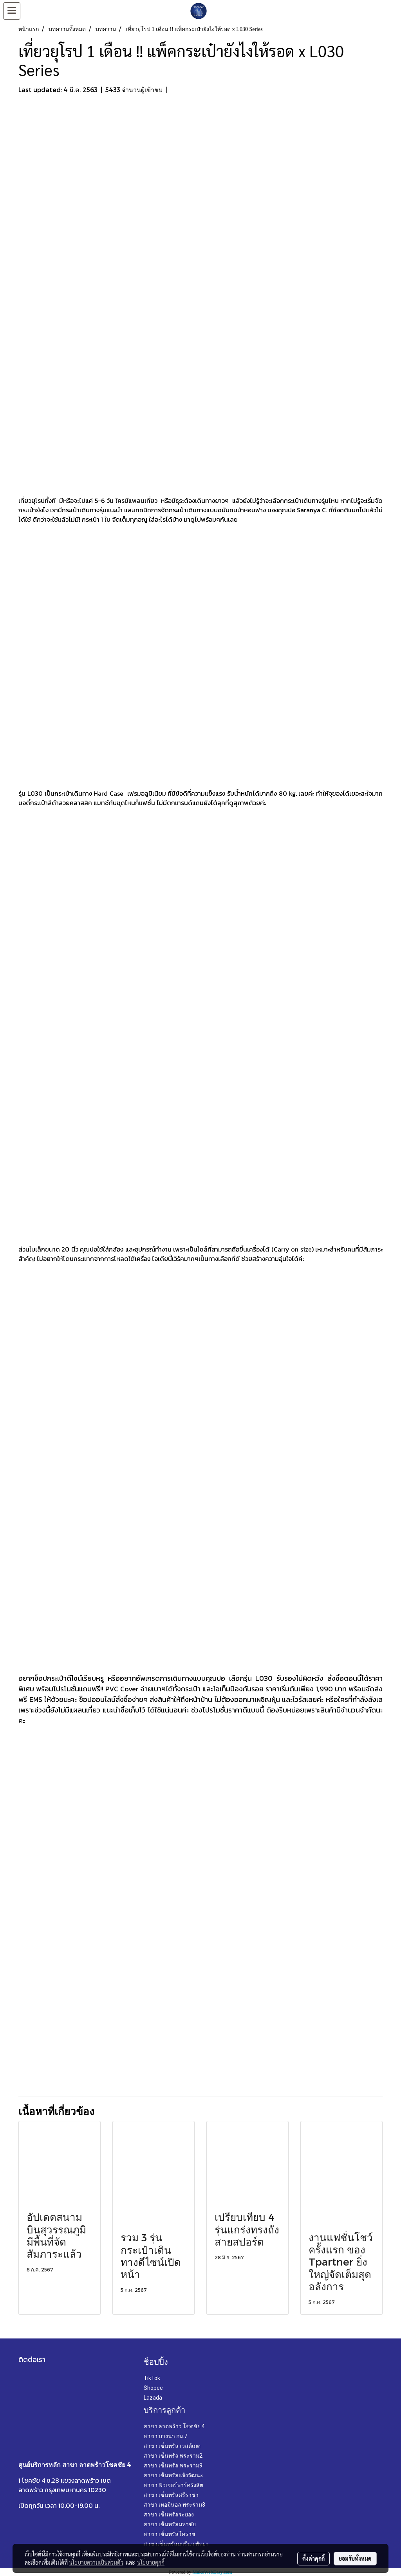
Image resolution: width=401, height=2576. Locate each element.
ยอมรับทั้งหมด (355, 2558)
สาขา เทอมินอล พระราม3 (174, 2505)
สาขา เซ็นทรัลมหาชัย (170, 2524)
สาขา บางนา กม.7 (165, 2436)
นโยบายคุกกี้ (150, 2562)
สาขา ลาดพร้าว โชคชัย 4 (174, 2426)
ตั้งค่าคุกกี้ (313, 2558)
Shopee (153, 2388)
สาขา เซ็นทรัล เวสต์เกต (172, 2446)
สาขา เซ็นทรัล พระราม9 (173, 2465)
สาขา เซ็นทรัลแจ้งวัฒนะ (173, 2475)
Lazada (153, 2398)
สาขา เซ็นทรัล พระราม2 (173, 2456)
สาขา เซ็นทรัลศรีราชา (171, 2495)
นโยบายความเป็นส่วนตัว (96, 2562)
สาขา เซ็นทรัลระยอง (169, 2514)
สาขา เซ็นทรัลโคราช (169, 2534)
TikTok (152, 2378)
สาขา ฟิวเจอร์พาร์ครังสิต (173, 2485)
